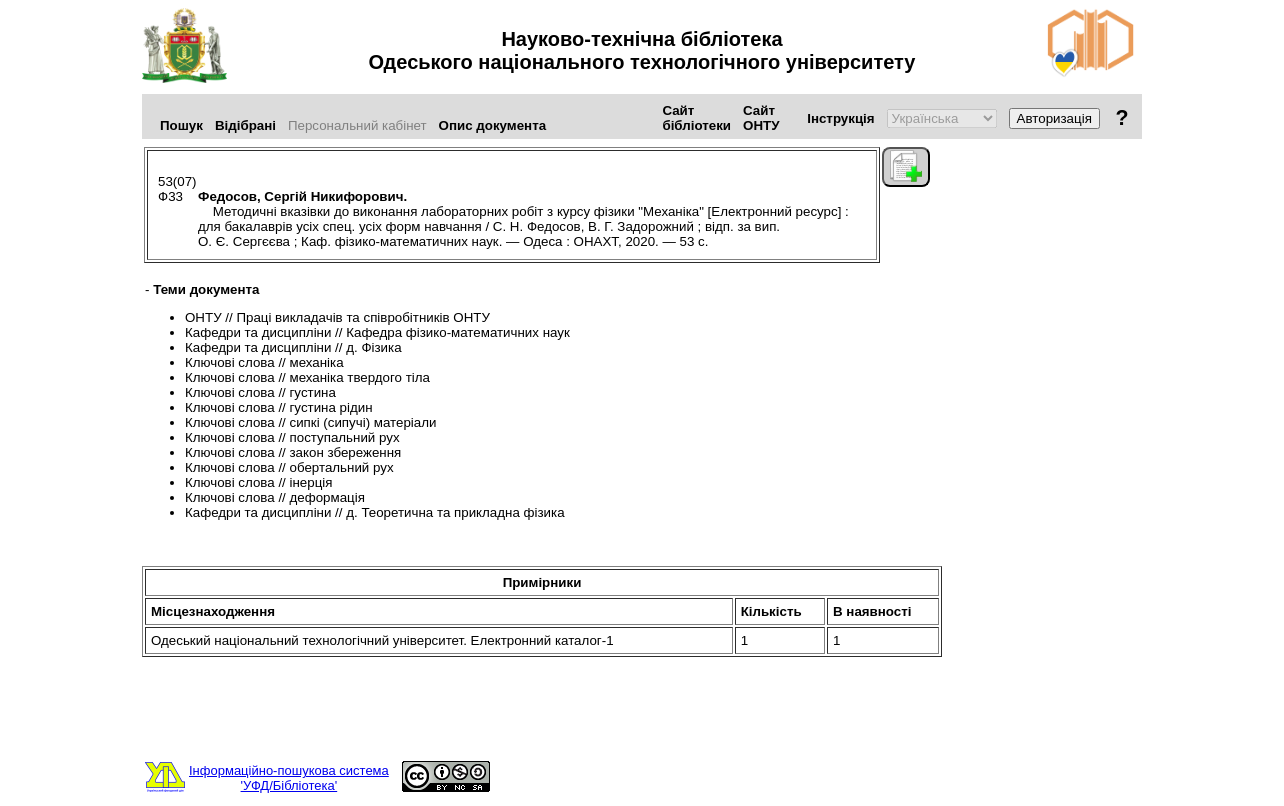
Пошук (181, 125)
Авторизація (1054, 118)
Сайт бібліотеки (696, 118)
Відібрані (245, 125)
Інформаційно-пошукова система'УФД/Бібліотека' (289, 778)
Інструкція (840, 118)
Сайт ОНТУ (761, 118)
